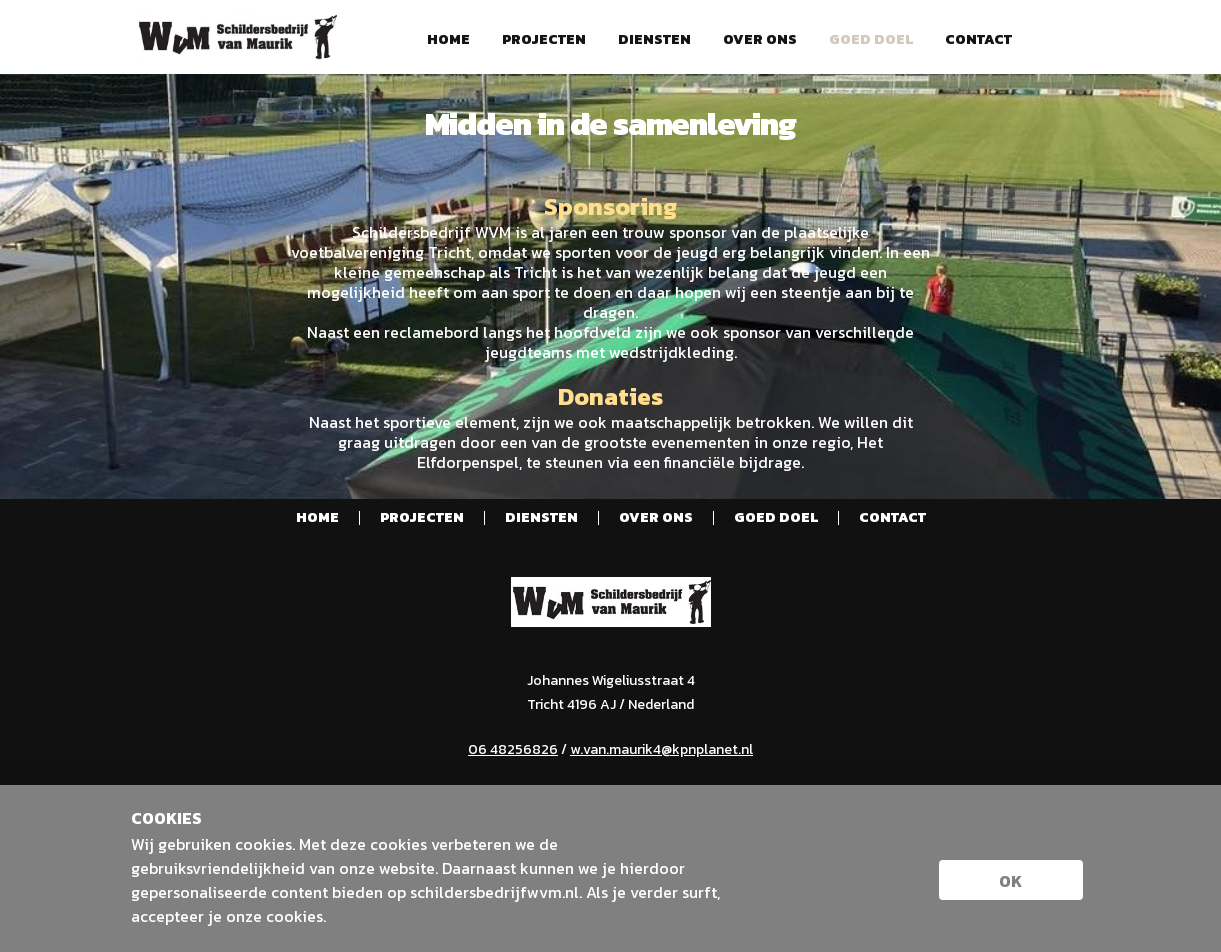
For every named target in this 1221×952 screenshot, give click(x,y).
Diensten (654, 40)
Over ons (760, 40)
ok (1010, 881)
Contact (978, 40)
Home (448, 40)
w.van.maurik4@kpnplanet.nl (661, 749)
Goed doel (871, 40)
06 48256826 (513, 749)
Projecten (544, 40)
